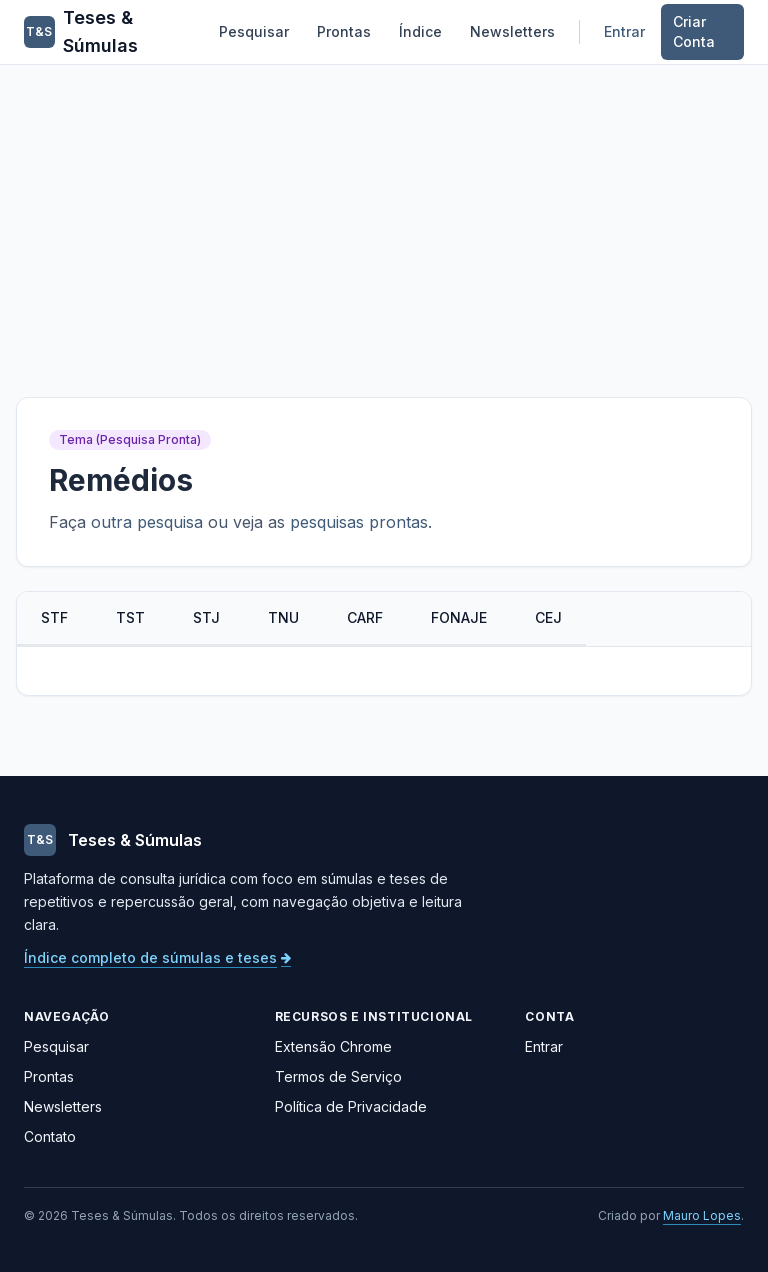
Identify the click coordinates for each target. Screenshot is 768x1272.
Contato (50, 1136)
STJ (206, 617)
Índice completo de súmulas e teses (157, 957)
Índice (420, 31)
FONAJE (459, 617)
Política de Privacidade (351, 1106)
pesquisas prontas (359, 522)
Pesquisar (254, 31)
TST (130, 617)
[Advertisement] (384, 215)
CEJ (548, 617)
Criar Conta (694, 31)
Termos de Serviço (338, 1076)
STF (54, 617)
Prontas (344, 31)
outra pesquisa (147, 522)
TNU (283, 617)
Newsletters (512, 31)
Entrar (624, 31)
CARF (365, 617)
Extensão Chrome (333, 1046)
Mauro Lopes (702, 1215)
